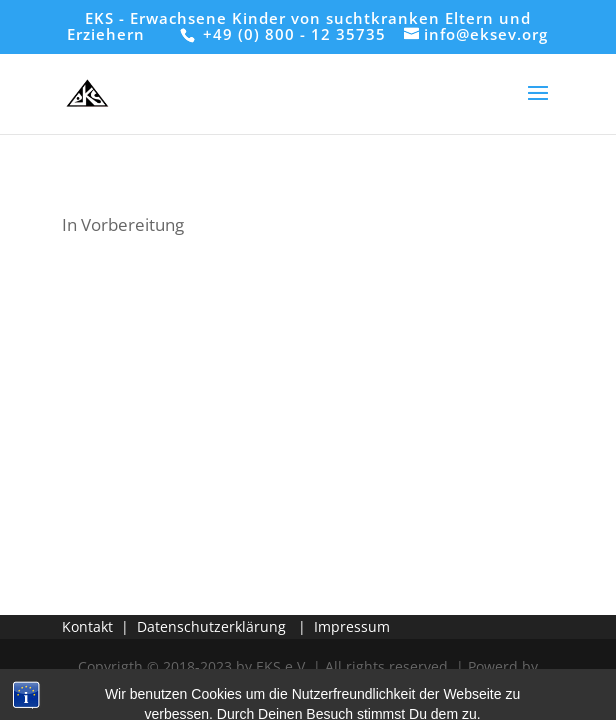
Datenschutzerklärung (211, 626)
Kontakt (87, 626)
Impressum (352, 626)
